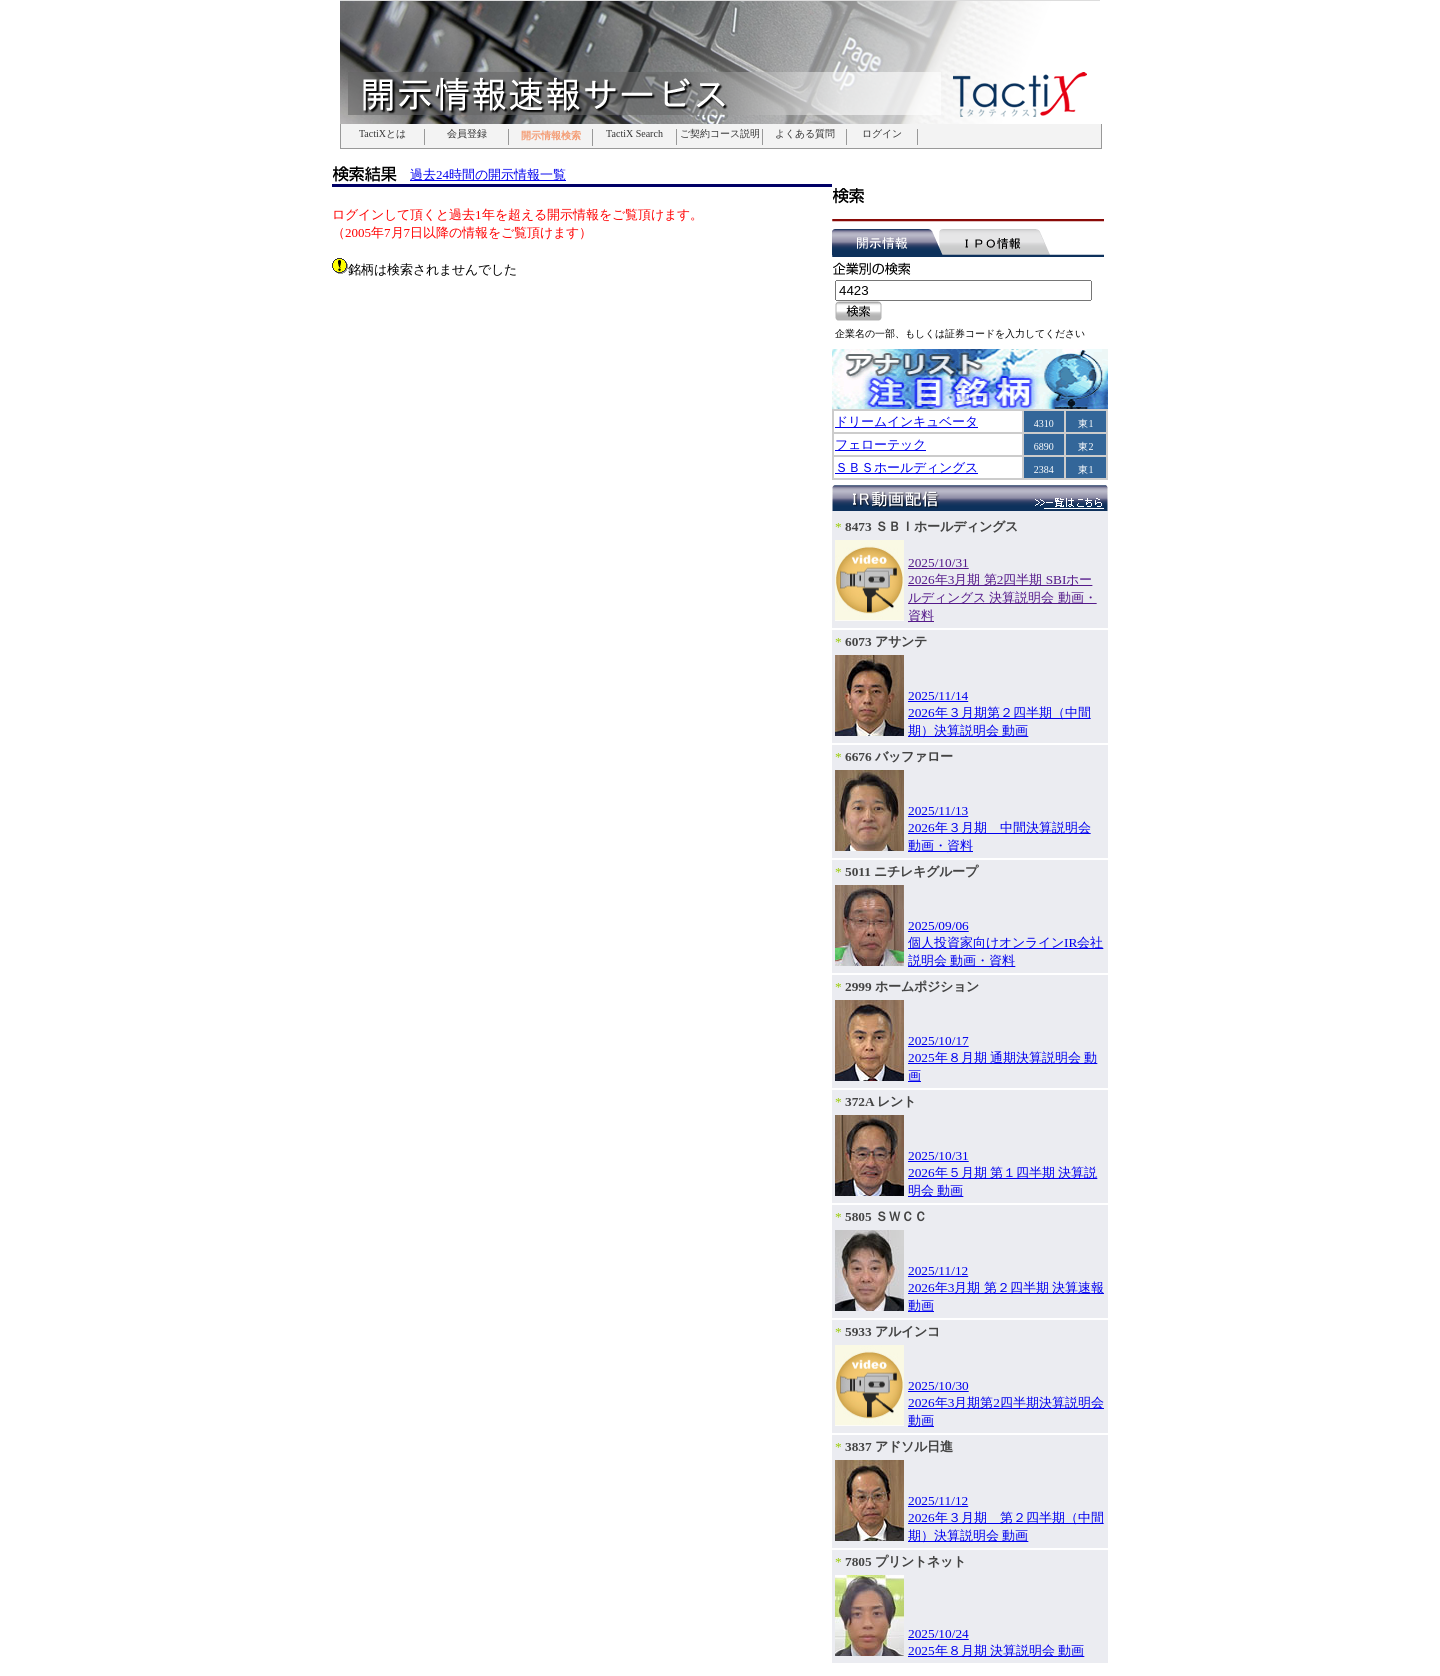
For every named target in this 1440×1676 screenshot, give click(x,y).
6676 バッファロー (899, 756)
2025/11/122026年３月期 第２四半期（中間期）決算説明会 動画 (1006, 1518)
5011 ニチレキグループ (911, 871)
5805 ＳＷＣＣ (886, 1216)
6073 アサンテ (886, 641)
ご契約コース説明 (720, 134)
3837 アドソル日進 (899, 1446)
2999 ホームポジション (912, 986)
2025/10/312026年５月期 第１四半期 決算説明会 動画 (1002, 1173)
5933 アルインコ (892, 1331)
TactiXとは (382, 134)
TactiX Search (634, 134)
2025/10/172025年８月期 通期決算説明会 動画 (1002, 1058)
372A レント (880, 1101)
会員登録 (467, 134)
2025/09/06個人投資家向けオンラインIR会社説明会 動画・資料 (1005, 943)
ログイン (882, 134)
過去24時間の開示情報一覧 (488, 174)
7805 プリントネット (905, 1561)
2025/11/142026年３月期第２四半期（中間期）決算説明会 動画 (999, 713)
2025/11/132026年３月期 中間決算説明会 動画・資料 (999, 828)
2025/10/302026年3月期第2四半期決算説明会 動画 (1006, 1403)
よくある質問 (805, 134)
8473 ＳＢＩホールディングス (931, 526)
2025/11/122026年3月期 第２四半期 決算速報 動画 (1006, 1288)
